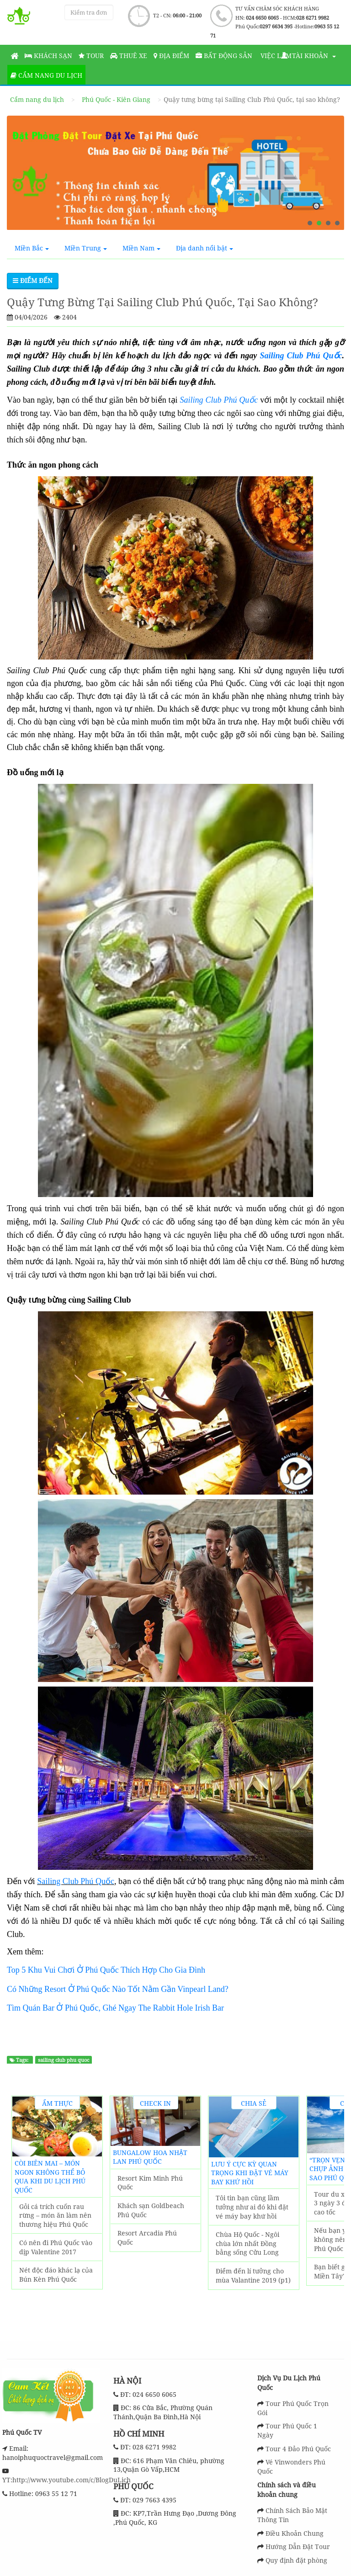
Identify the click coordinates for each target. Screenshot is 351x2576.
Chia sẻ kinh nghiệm (253, 2104)
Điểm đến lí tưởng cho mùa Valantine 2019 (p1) (253, 2275)
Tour (91, 55)
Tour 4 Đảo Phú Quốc (298, 2448)
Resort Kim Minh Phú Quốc (150, 2183)
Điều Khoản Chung (295, 2533)
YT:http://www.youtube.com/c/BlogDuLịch (66, 2479)
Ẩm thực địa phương (57, 2104)
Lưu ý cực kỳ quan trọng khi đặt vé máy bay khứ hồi (249, 2173)
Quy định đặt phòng (296, 2560)
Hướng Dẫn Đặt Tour (298, 2546)
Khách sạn (48, 55)
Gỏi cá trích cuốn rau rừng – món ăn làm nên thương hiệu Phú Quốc (55, 2215)
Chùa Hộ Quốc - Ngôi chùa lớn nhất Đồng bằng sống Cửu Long (247, 2243)
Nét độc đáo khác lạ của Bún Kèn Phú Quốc (56, 2274)
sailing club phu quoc (63, 2060)
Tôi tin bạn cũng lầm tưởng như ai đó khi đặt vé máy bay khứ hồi (252, 2206)
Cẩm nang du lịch (46, 75)
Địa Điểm (171, 55)
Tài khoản (308, 55)
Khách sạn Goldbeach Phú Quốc (150, 2210)
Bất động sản (224, 55)
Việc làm (275, 55)
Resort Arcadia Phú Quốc (147, 2237)
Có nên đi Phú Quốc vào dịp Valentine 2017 (55, 2247)
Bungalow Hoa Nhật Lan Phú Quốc (150, 2157)
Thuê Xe (128, 55)
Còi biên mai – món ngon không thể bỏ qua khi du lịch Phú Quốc (50, 2176)
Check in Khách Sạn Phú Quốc (155, 2104)
